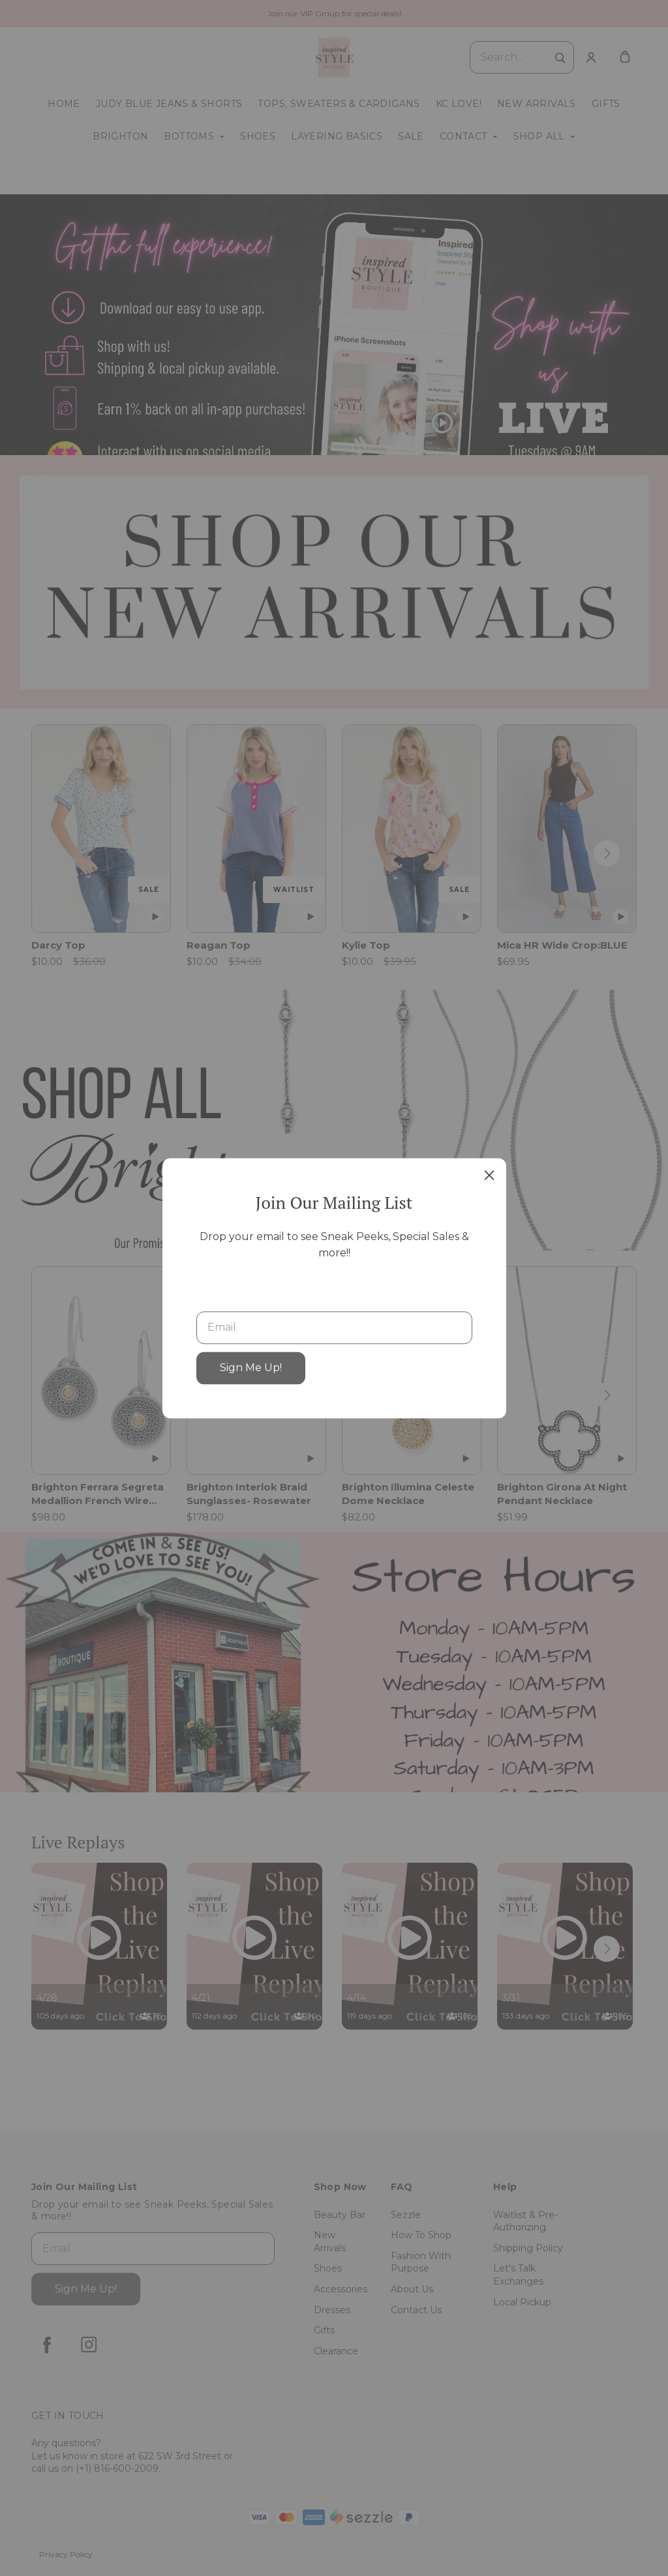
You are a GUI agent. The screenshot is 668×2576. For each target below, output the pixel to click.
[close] (489, 1175)
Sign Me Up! (251, 1367)
